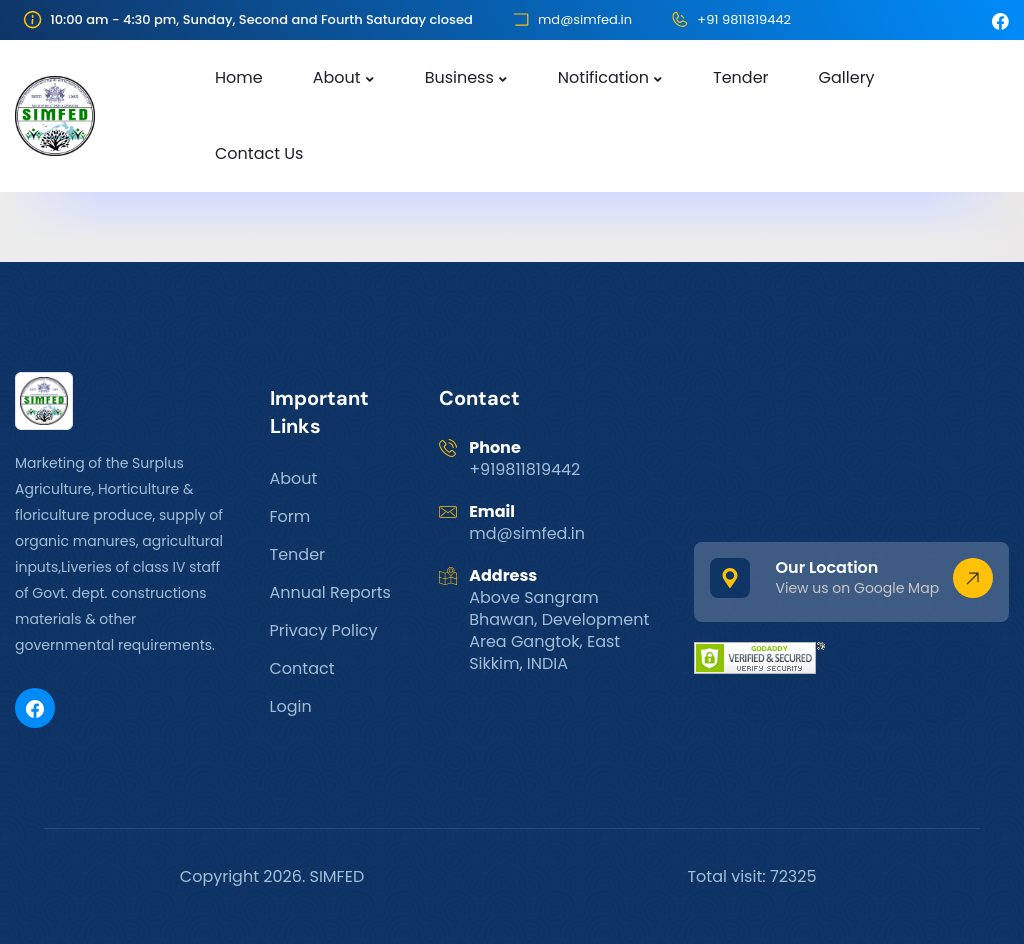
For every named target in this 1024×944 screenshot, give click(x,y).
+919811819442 (524, 469)
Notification (603, 77)
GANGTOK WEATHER (851, 447)
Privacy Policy (324, 630)
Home (239, 77)
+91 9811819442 (744, 19)
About (337, 77)
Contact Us (259, 153)
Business (459, 77)
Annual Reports (330, 592)
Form (290, 516)
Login (291, 706)
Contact (302, 668)
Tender (741, 77)
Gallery (847, 77)
